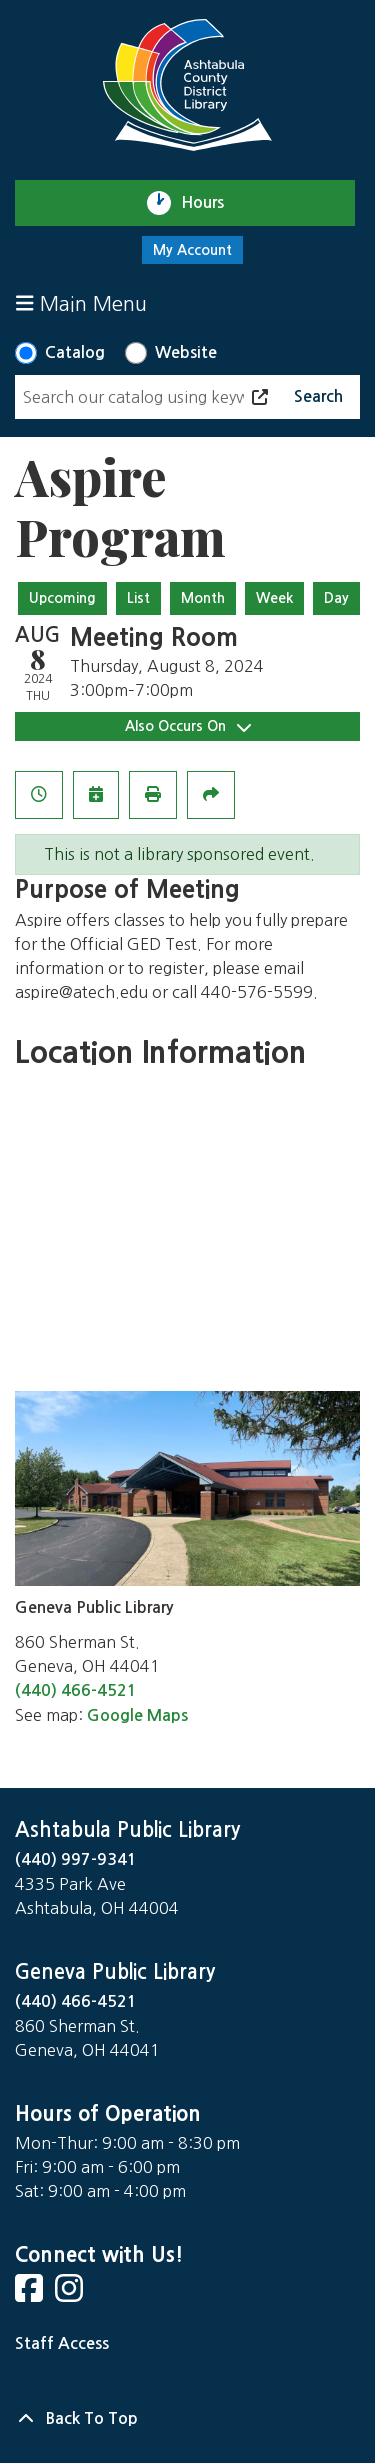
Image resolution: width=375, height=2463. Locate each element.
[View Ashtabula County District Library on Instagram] (71, 2294)
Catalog (75, 352)
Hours (211, 203)
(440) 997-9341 (76, 1859)
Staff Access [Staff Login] (62, 2343)
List (138, 598)
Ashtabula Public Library (127, 1830)
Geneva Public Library (115, 1972)
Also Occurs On (188, 726)
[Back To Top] (187, 2419)
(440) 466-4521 (76, 1690)
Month (203, 598)
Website (186, 352)
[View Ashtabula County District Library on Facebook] (31, 2294)
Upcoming (62, 598)
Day (336, 598)
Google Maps (137, 1715)
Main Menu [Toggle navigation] (81, 303)
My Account (192, 250)
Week (274, 598)
